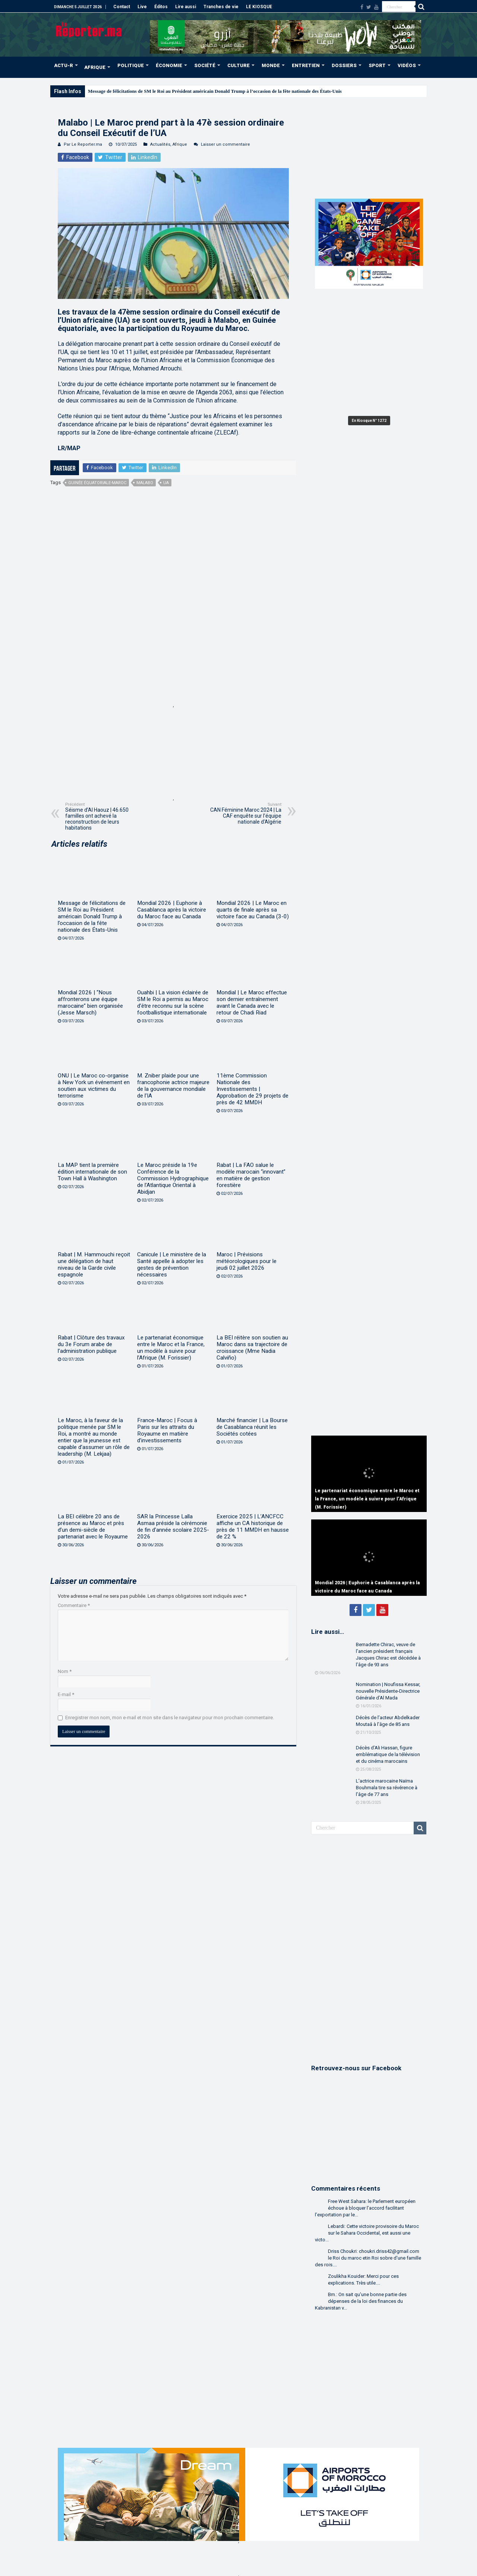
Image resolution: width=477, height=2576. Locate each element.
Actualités (160, 144)
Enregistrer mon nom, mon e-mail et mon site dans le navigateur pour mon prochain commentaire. (169, 1717)
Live (142, 6)
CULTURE (238, 65)
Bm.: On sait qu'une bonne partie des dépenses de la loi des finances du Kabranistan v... (361, 2301)
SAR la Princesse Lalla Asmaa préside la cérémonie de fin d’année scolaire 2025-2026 (173, 1526)
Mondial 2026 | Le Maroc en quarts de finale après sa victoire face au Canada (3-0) (253, 910)
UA (166, 482)
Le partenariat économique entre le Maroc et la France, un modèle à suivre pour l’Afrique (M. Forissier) (171, 1347)
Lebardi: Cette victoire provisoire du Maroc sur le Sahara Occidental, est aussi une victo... (367, 2232)
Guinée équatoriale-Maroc (97, 482)
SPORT (377, 65)
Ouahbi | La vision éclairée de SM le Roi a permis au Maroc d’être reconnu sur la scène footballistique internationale (172, 1002)
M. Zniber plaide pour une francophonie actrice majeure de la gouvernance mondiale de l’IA (173, 1085)
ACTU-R (63, 65)
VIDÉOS (407, 65)
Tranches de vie (220, 6)
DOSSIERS (344, 65)
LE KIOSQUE (259, 6)
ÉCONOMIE (169, 65)
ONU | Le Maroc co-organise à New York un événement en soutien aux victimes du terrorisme (94, 1085)
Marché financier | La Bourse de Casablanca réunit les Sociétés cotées (252, 1427)
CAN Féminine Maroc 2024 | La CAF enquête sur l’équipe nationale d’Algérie (243, 813)
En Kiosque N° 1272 (369, 421)
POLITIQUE (130, 65)
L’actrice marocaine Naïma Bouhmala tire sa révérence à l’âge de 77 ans (386, 1787)
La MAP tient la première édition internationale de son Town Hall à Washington (92, 1172)
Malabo (144, 482)
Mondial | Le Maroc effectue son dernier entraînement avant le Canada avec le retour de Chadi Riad (252, 1002)
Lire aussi (185, 6)
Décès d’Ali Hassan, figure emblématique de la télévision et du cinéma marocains (388, 1754)
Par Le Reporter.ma (83, 144)
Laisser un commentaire (225, 144)
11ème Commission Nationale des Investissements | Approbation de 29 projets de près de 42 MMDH (252, 1089)
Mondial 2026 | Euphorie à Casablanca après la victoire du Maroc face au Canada (171, 910)
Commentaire (74, 1605)
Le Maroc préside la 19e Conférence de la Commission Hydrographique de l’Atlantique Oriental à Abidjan (173, 1178)
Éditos (161, 6)
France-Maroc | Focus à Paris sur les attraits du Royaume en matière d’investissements (167, 1430)
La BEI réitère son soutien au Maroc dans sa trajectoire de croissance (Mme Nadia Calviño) (252, 1347)
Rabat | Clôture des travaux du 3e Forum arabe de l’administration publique (91, 1344)
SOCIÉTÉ (204, 65)
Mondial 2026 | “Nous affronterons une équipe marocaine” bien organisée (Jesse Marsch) (90, 1002)
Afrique (180, 144)
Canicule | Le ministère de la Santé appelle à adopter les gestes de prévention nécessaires (171, 1264)
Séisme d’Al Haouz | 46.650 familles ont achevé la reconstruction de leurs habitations (103, 816)
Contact (121, 6)
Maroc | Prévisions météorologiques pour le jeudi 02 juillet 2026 (247, 1261)
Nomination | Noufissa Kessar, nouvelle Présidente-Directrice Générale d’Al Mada (388, 1691)
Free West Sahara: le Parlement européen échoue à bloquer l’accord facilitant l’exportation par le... (365, 2207)
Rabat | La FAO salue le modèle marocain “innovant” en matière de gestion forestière (251, 1175)
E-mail (66, 1694)
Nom (65, 1671)
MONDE (271, 65)
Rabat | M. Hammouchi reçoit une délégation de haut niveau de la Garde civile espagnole (94, 1264)
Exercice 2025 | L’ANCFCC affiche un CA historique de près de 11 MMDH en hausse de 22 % (253, 1526)
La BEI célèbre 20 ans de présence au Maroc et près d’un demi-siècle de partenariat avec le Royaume (93, 1526)
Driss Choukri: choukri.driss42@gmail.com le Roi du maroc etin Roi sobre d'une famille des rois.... (368, 2257)
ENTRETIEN (306, 65)
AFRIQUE (94, 67)
